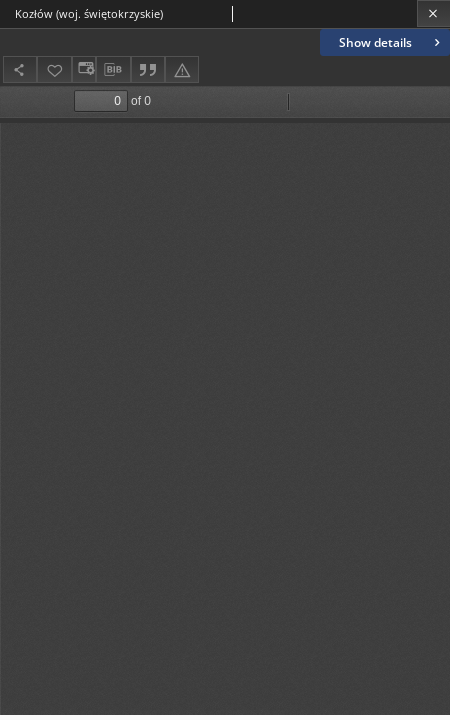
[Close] (433, 13)
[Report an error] (182, 69)
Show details (391, 42)
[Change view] (84, 69)
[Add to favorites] (54, 69)
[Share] (20, 69)
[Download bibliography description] (113, 70)
